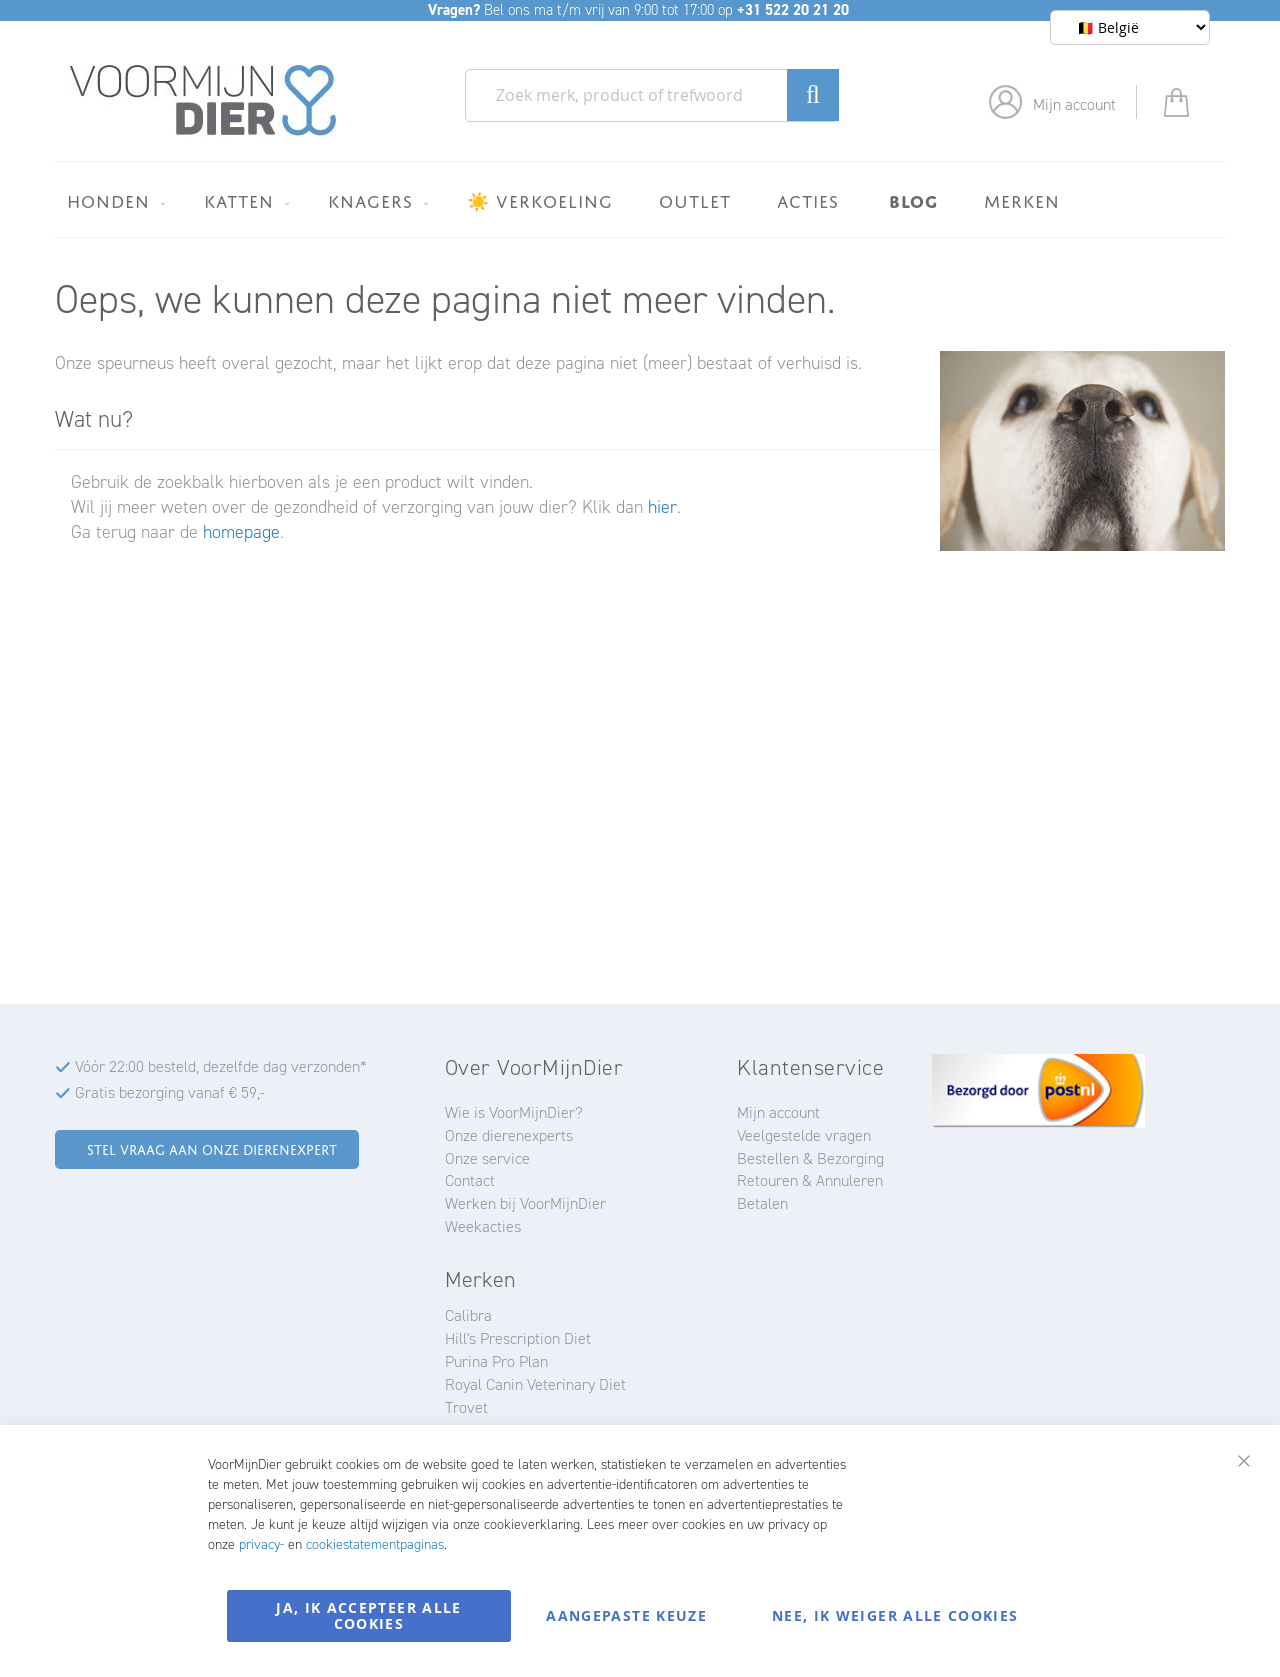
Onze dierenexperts (509, 1135)
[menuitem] (112, 201)
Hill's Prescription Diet (518, 1338)
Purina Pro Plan (496, 1361)
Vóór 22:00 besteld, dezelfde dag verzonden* (221, 1066)
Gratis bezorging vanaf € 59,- (170, 1092)
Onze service (487, 1158)
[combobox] (652, 95)
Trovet (466, 1407)
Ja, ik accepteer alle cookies (368, 1615)
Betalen (762, 1203)
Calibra (468, 1315)
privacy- (261, 1544)
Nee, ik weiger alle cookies (895, 1615)
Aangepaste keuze (626, 1615)
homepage (241, 532)
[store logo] (203, 101)
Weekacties (483, 1226)
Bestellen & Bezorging (810, 1158)
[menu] (640, 199)
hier (662, 507)
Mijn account (1074, 104)
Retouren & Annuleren (810, 1180)
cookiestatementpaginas (375, 1544)
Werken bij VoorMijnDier (525, 1203)
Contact (470, 1180)
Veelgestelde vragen (804, 1135)
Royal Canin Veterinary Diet (535, 1384)
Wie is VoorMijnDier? (514, 1112)
